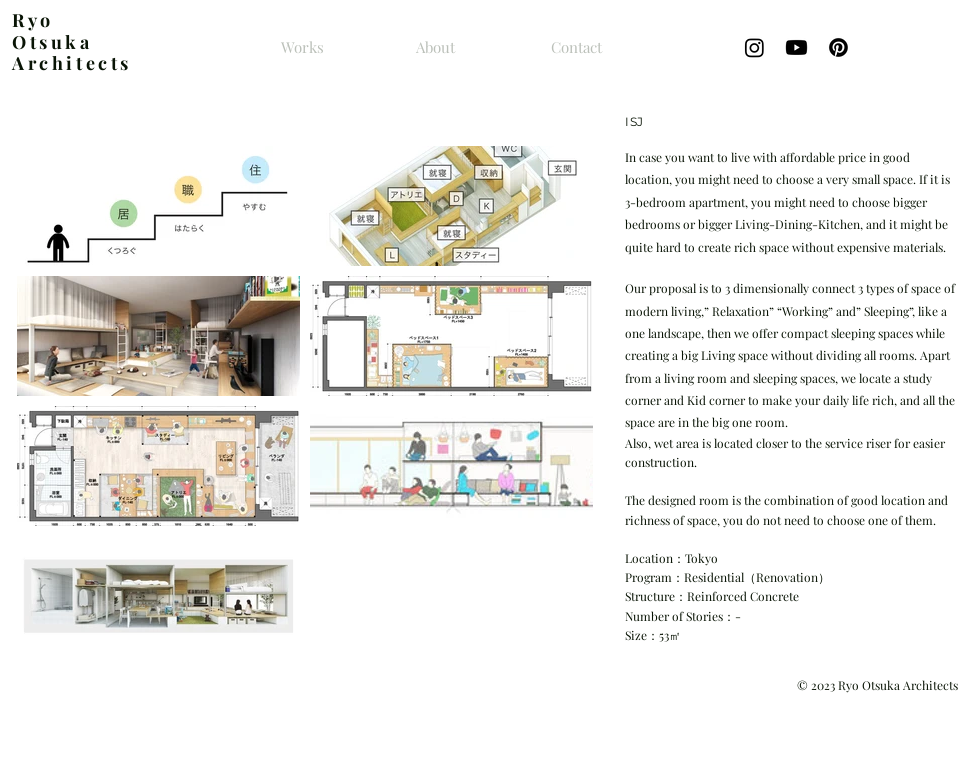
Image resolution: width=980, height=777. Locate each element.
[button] (158, 206)
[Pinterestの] (838, 47)
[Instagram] (754, 47)
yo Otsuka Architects (72, 41)
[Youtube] (796, 47)
